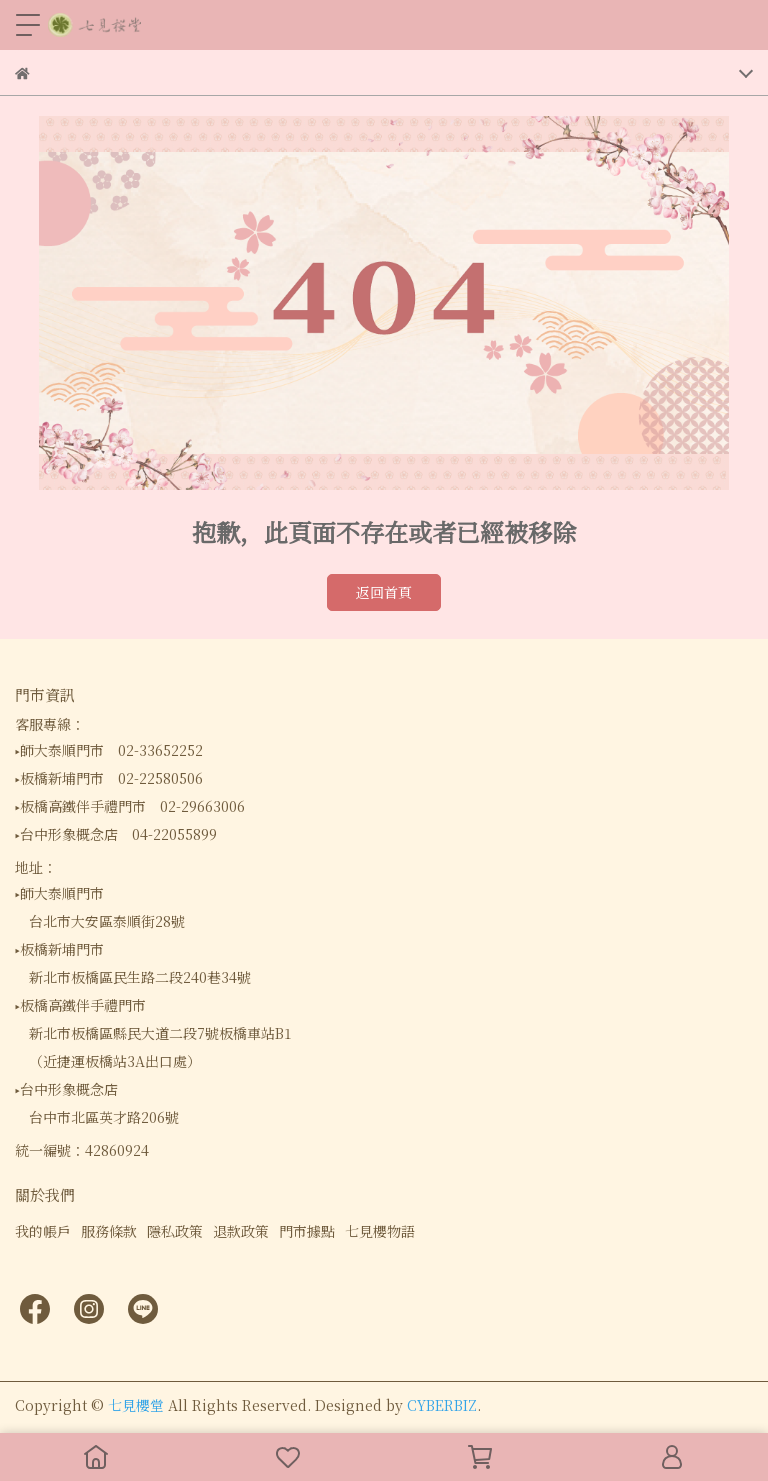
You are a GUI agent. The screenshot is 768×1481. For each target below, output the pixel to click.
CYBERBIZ (442, 1405)
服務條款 (109, 1231)
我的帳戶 (43, 1231)
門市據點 (307, 1231)
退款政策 (241, 1231)
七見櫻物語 (380, 1231)
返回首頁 (384, 592)
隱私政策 (175, 1231)
